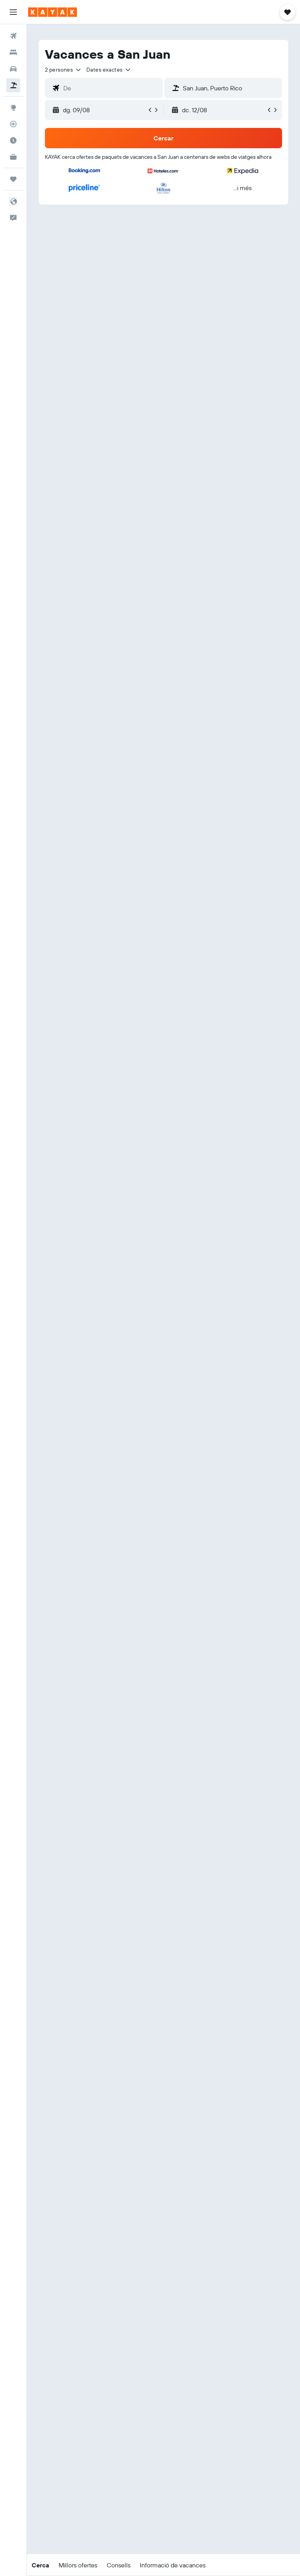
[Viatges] (13, 179)
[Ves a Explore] (13, 107)
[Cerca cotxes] (13, 69)
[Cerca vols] (13, 36)
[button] (13, 12)
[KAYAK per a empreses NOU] (13, 157)
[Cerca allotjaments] (13, 52)
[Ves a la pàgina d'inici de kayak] (52, 12)
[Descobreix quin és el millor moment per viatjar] (13, 140)
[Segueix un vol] (13, 124)
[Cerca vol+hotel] (13, 85)
